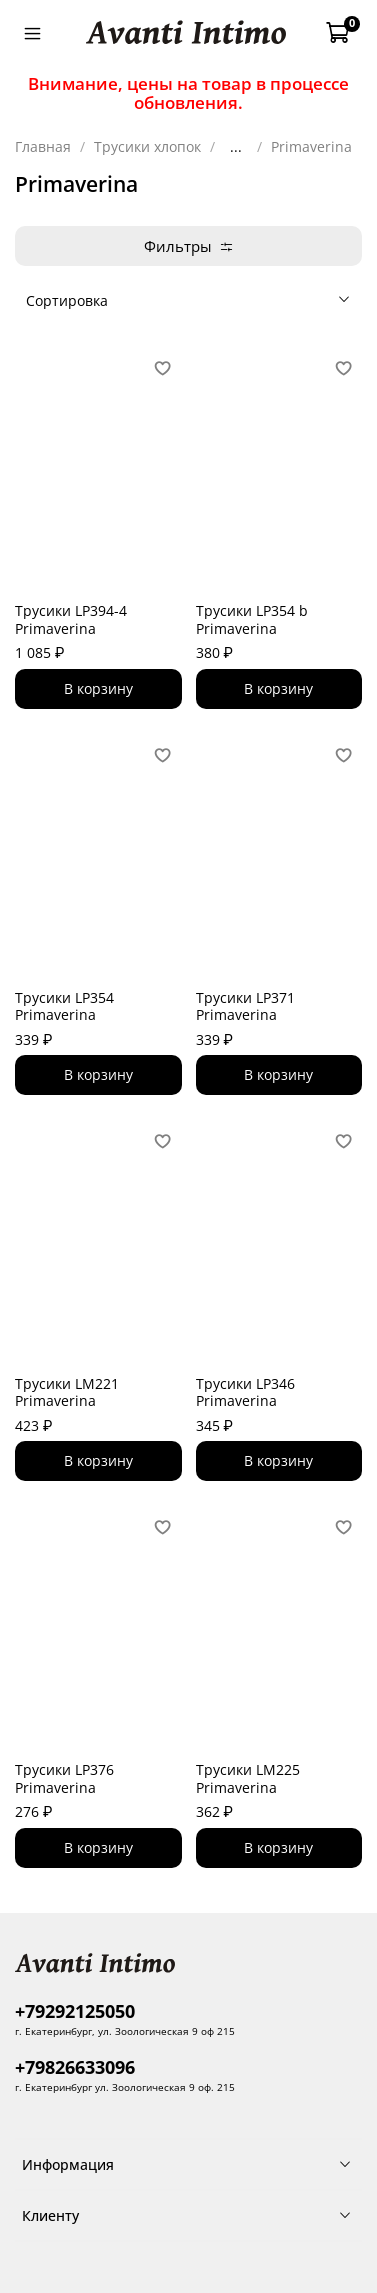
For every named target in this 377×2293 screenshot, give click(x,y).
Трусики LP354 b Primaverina (252, 619)
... (236, 147)
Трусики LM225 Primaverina (248, 1778)
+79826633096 (75, 2067)
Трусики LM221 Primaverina (67, 1392)
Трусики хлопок (147, 146)
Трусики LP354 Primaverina (64, 1006)
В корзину (98, 688)
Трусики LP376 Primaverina (64, 1778)
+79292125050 (75, 2011)
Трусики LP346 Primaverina (245, 1392)
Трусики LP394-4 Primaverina (71, 619)
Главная (43, 146)
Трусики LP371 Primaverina (245, 1006)
